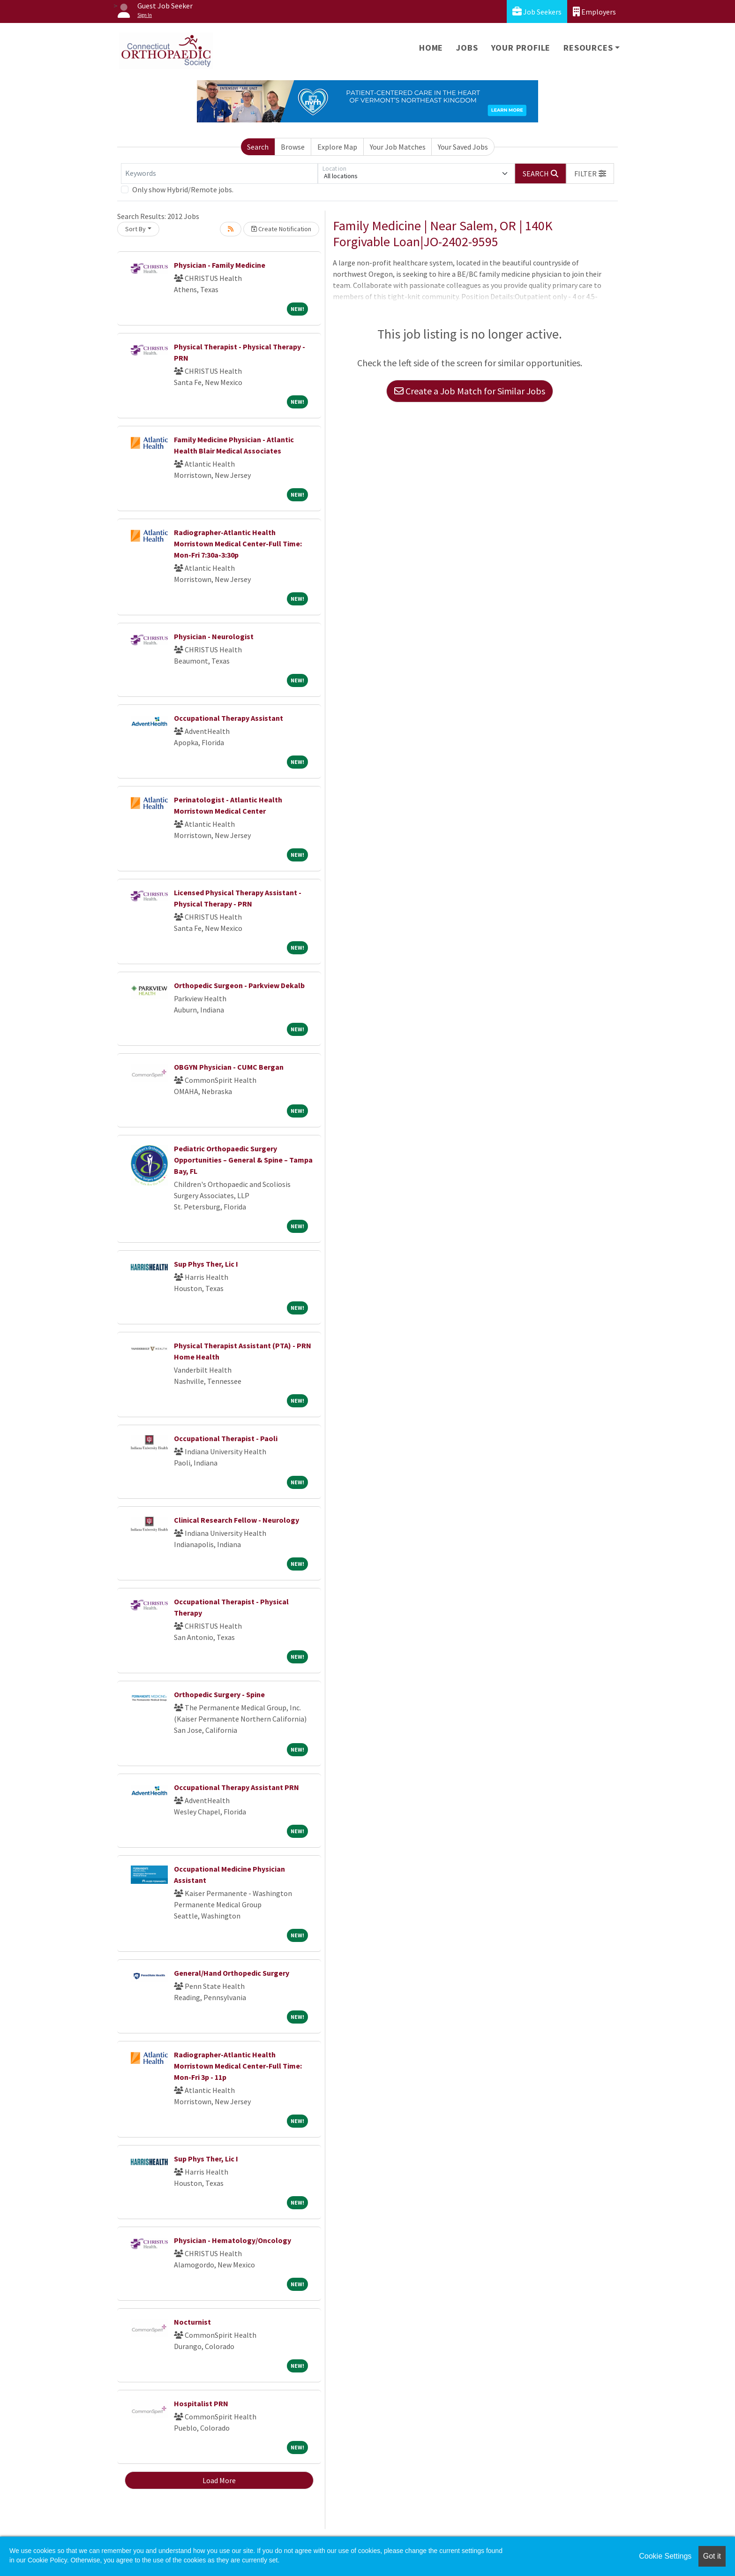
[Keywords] (219, 173)
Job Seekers (537, 11)
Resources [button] (588, 47)
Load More (219, 2480)
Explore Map (337, 146)
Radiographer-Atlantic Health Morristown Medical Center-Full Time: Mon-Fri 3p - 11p (238, 2066)
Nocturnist (192, 2322)
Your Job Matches (398, 146)
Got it (712, 2556)
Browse (293, 146)
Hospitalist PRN (201, 2403)
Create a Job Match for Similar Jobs (469, 391)
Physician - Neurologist (214, 636)
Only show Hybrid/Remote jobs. (182, 189)
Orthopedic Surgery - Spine (219, 1694)
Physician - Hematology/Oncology (232, 2240)
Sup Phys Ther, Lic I (206, 1264)
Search (258, 146)
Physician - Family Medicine (219, 265)
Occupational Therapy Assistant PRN (236, 1787)
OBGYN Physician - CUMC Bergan (229, 1067)
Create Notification (281, 229)
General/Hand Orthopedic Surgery (231, 1973)
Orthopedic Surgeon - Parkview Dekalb (239, 985)
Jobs (467, 47)
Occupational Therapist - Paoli (226, 1438)
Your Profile (521, 47)
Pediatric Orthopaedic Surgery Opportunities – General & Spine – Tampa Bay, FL (243, 1160)
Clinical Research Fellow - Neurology (236, 1520)
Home (431, 47)
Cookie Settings (665, 2556)
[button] (590, 173)
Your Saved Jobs (463, 146)
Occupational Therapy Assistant (228, 718)
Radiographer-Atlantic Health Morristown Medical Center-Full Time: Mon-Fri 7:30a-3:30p (238, 543)
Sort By (135, 229)
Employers (594, 11)
